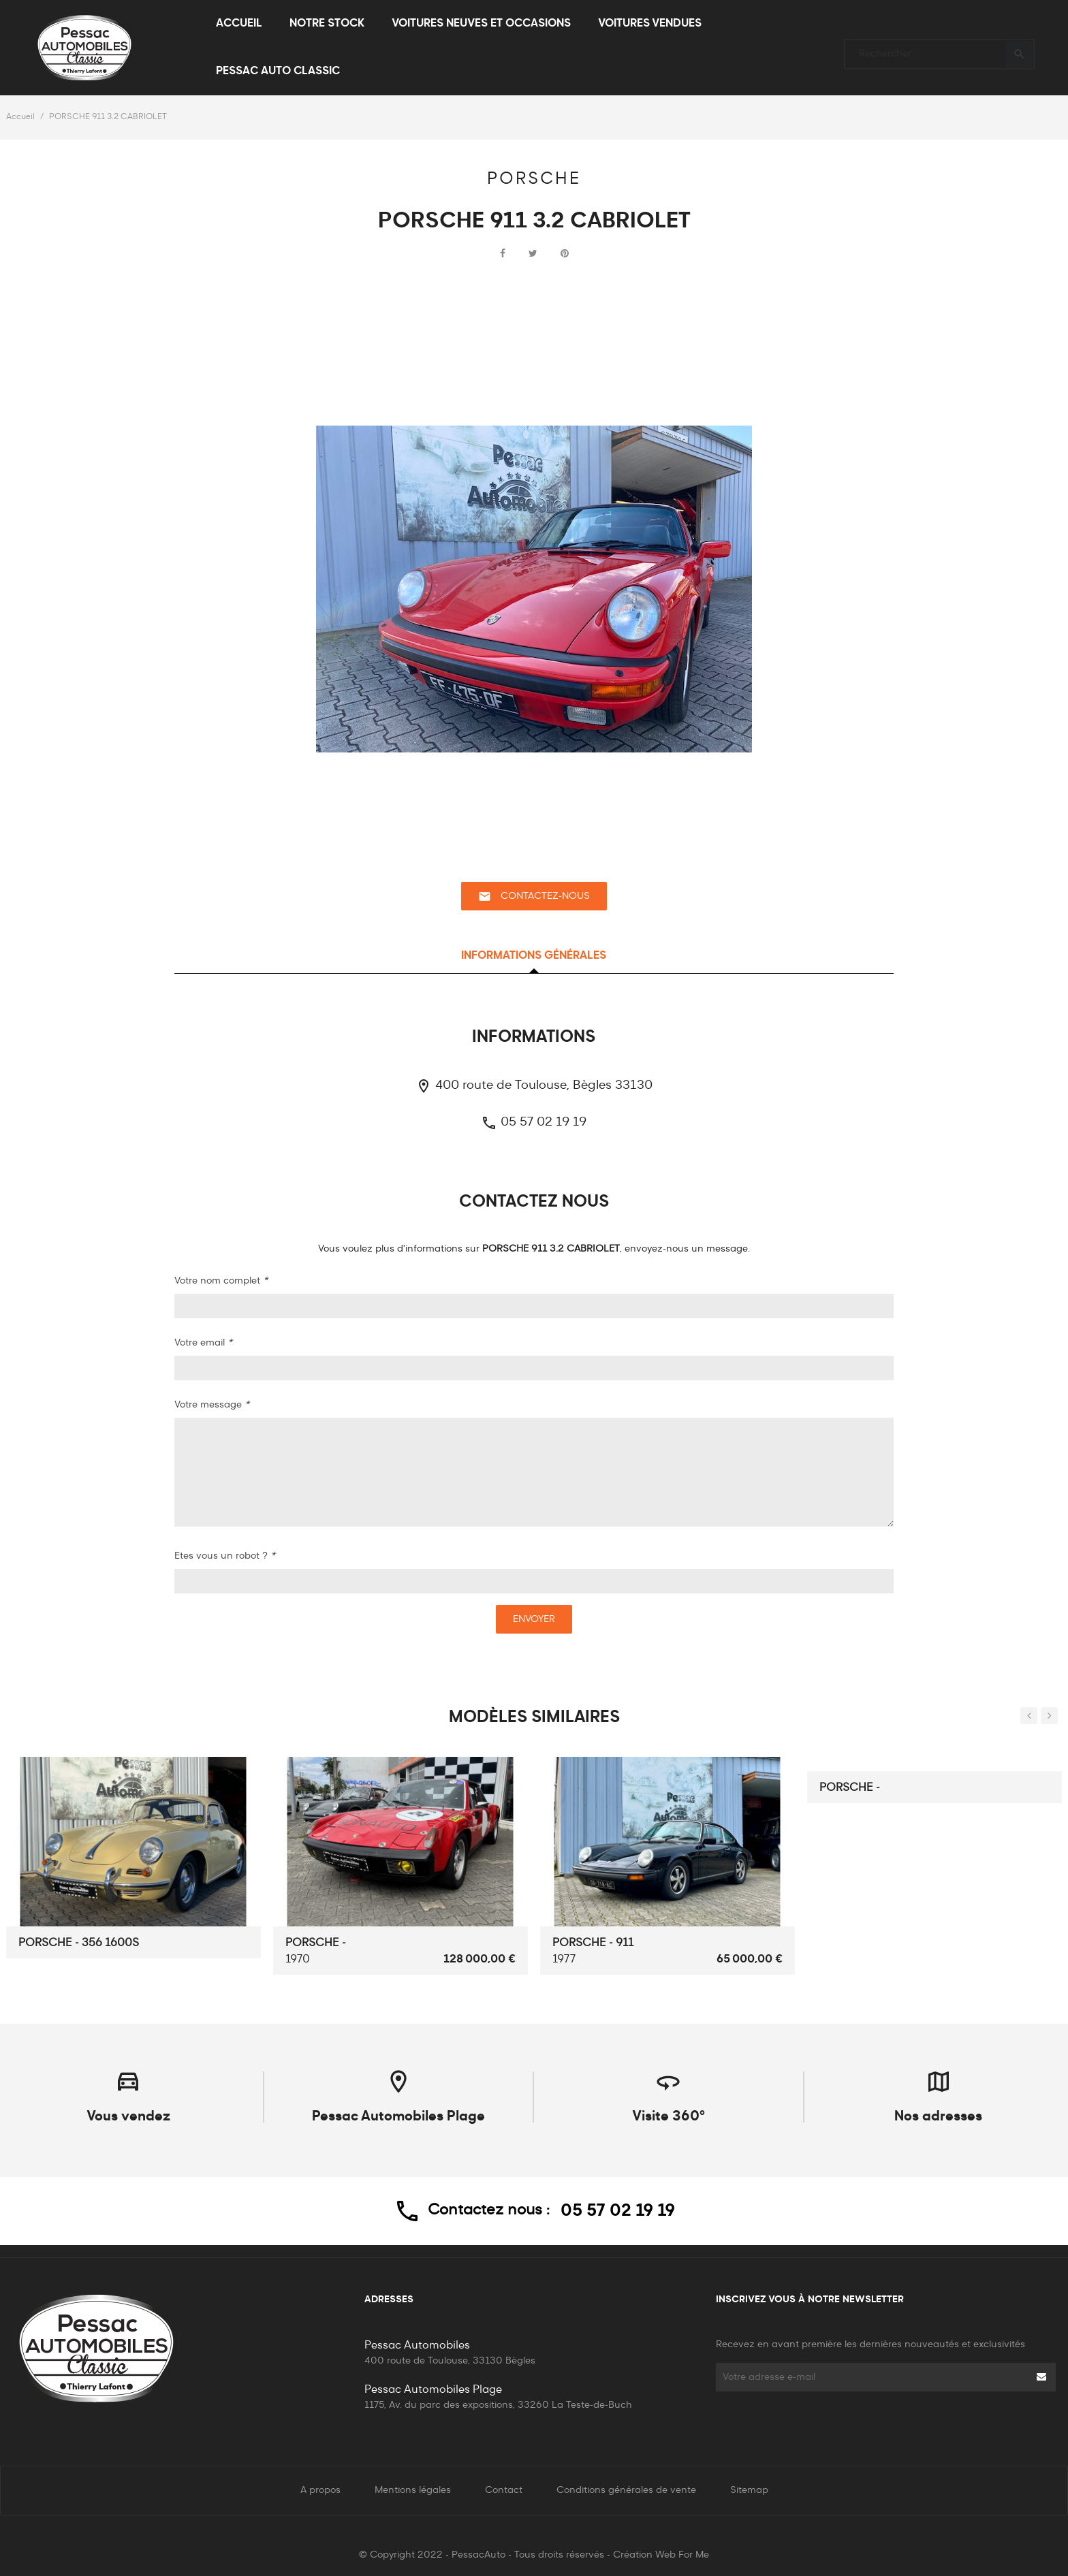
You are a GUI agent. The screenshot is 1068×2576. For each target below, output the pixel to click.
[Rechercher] (939, 48)
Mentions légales (413, 2490)
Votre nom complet (221, 1281)
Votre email (203, 1343)
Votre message (211, 1405)
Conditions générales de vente (626, 2490)
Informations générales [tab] (533, 956)
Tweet (533, 254)
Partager (502, 254)
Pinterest (565, 254)
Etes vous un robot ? (224, 1556)
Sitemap (749, 2490)
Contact (503, 2490)
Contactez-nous (534, 896)
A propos (320, 2490)
